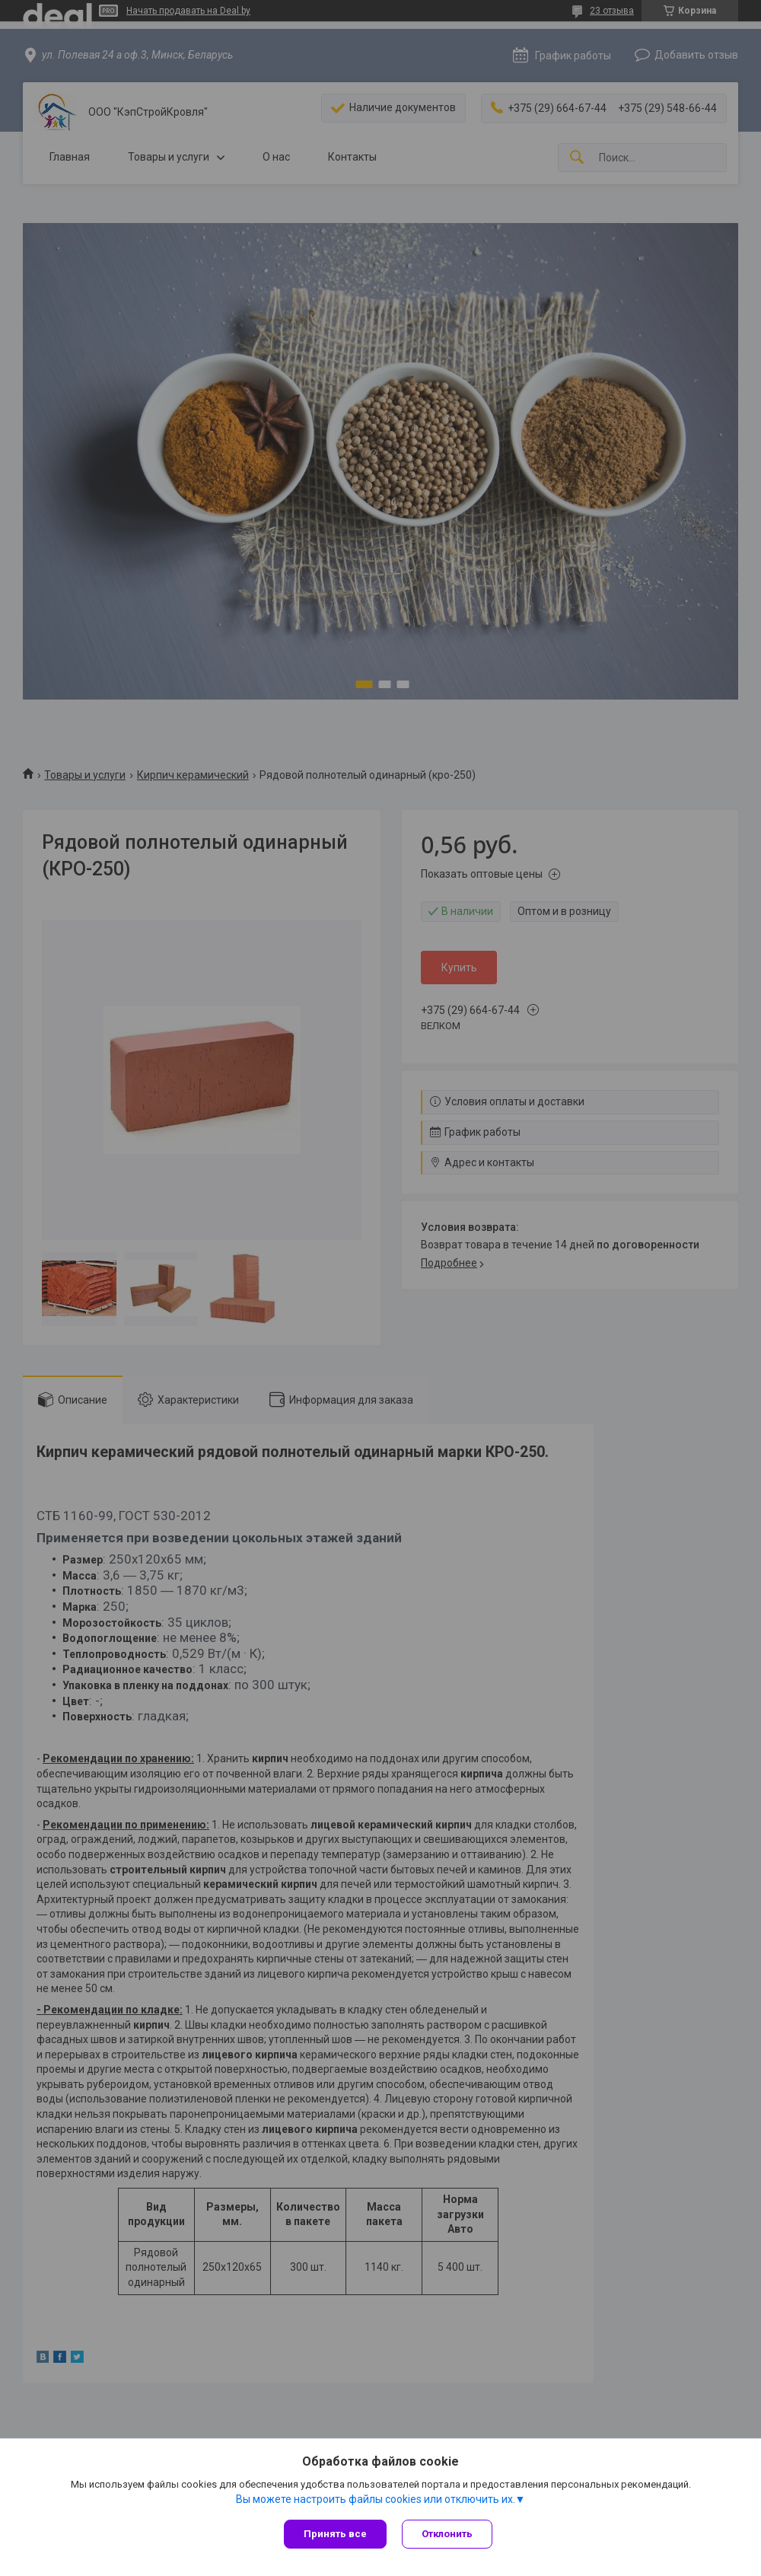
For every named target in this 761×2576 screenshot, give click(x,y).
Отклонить (447, 2533)
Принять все (335, 2533)
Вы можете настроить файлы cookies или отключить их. (375, 2499)
